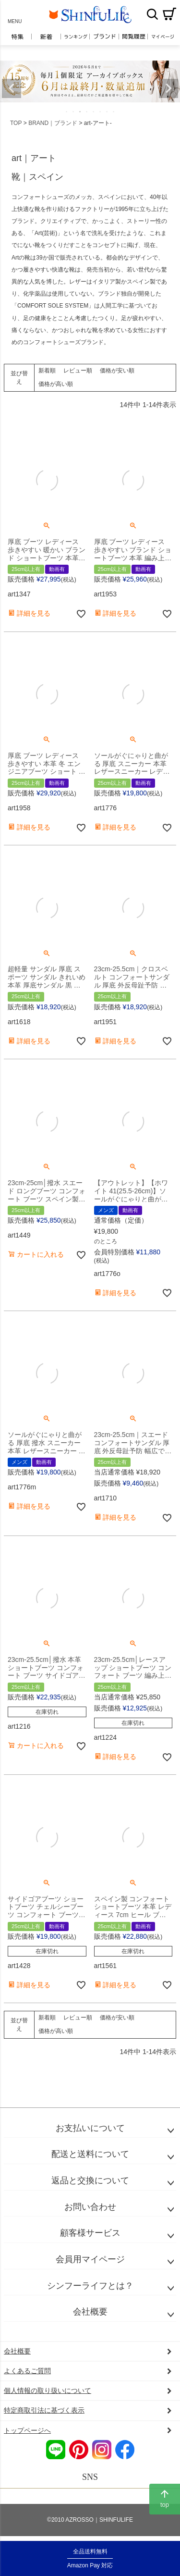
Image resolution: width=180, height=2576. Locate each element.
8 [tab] (114, 111)
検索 (152, 14)
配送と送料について (90, 2154)
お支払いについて (90, 2128)
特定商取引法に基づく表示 (44, 2410)
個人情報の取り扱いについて (47, 2390)
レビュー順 (77, 370)
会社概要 (90, 2311)
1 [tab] (67, 111)
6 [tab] (100, 111)
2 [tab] (74, 111)
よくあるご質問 (27, 2371)
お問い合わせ (90, 2207)
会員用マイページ (90, 2259)
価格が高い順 (55, 384)
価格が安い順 (117, 370)
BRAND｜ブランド (52, 123)
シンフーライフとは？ (90, 2286)
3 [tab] (80, 111)
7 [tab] (107, 111)
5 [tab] (94, 111)
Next (168, 88)
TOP (16, 123)
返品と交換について (90, 2180)
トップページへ (27, 2430)
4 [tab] (87, 111)
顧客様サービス (90, 2233)
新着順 (47, 370)
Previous (11, 88)
